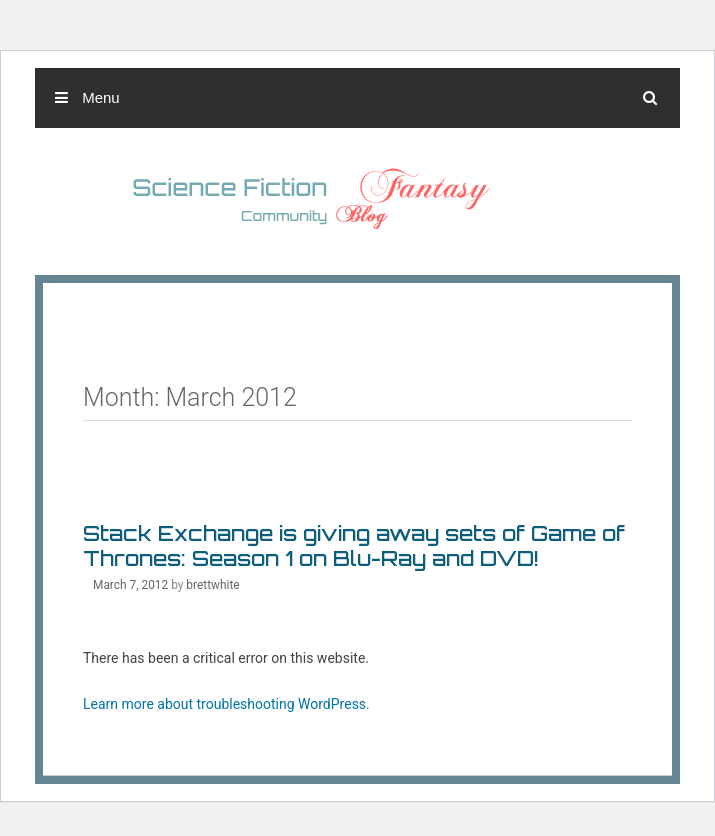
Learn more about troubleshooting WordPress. (226, 704)
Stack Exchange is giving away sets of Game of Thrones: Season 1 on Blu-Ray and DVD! (354, 545)
